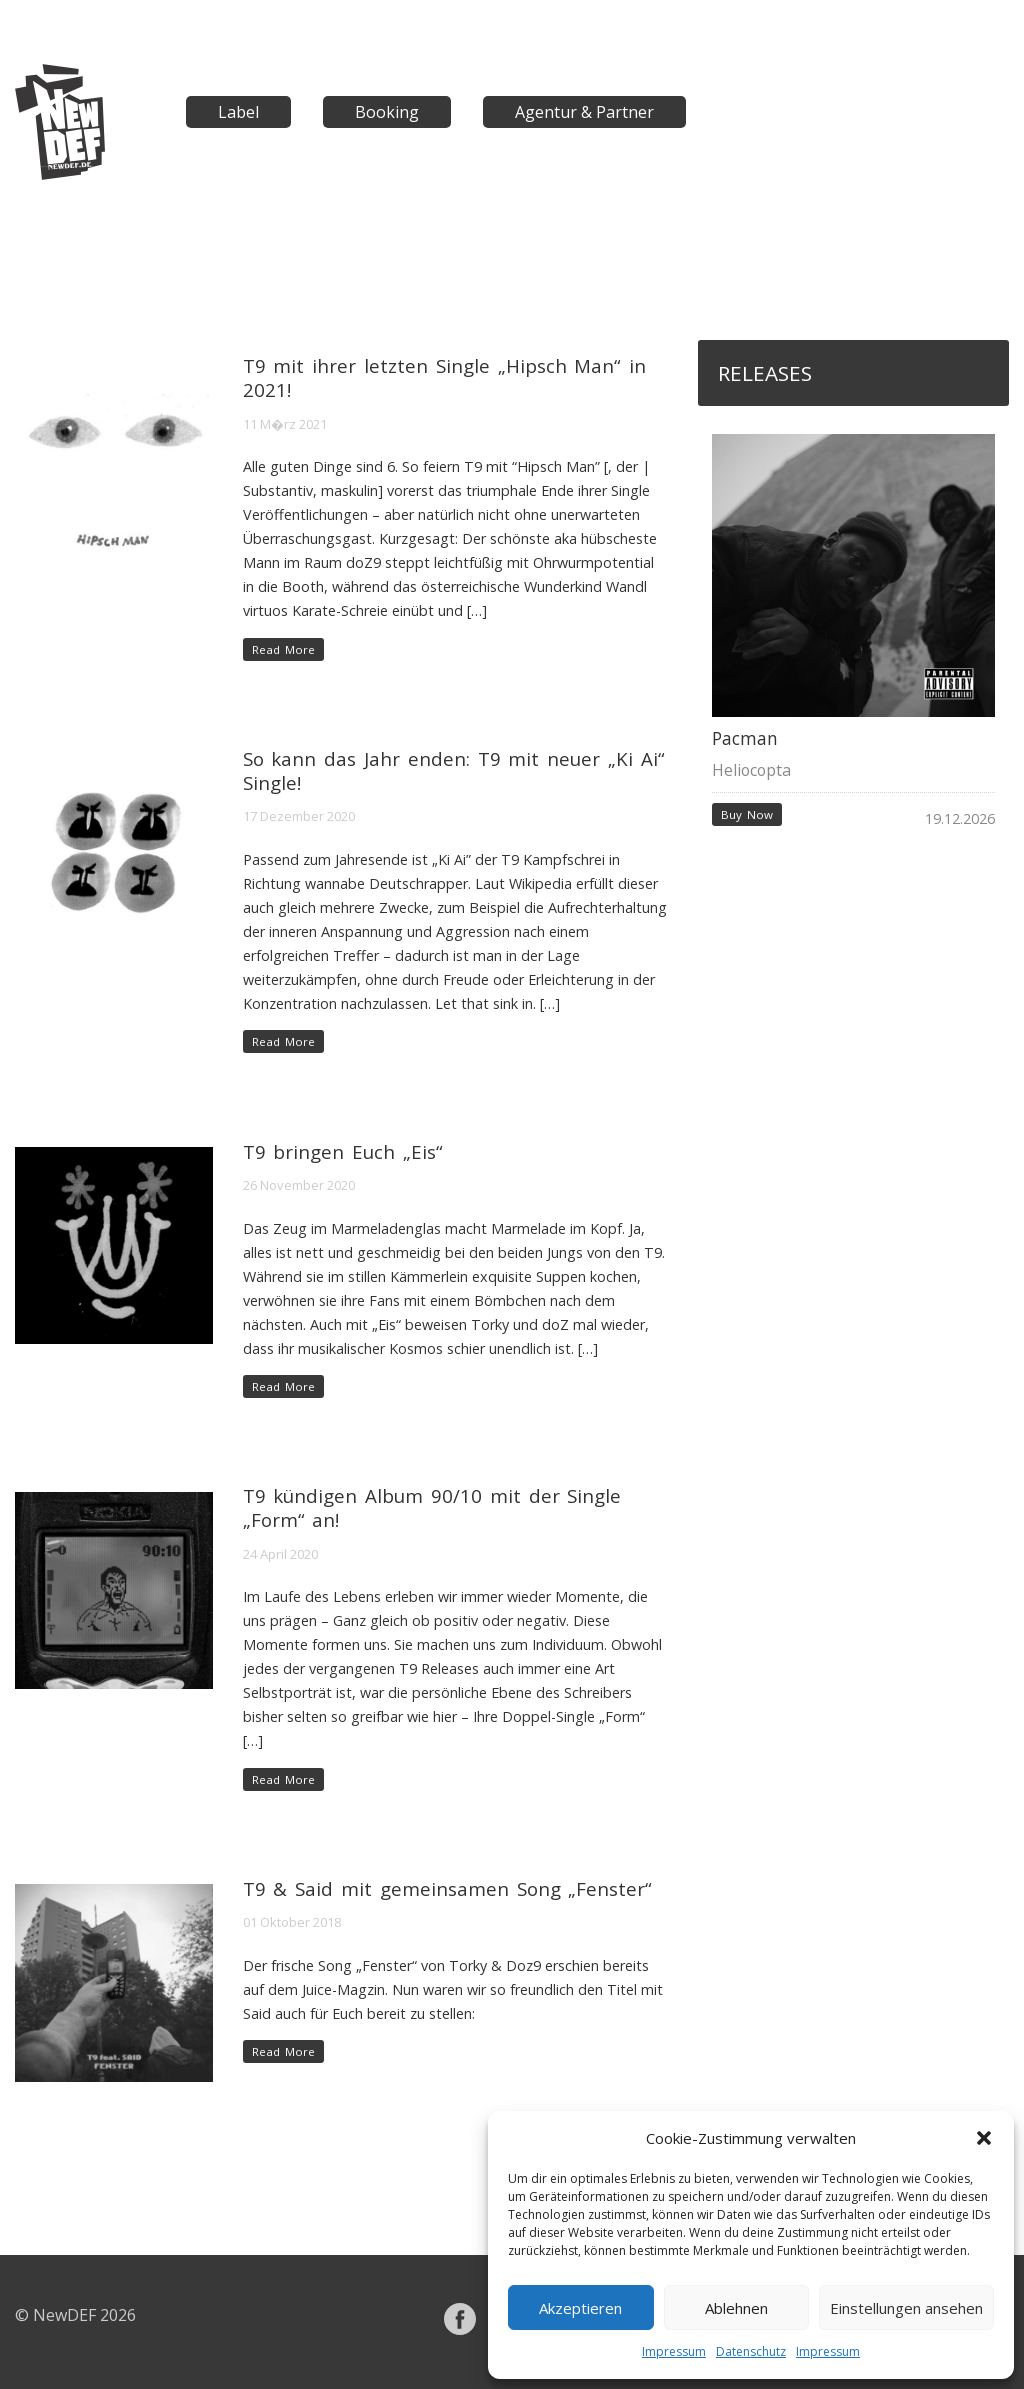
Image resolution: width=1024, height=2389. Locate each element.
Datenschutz (751, 2351)
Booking (387, 112)
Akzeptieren (580, 2308)
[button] (984, 2138)
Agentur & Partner (584, 112)
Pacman (745, 738)
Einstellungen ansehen (906, 2308)
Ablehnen (736, 2308)
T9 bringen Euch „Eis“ (343, 1151)
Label (238, 112)
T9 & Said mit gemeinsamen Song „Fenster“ (448, 1888)
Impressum (674, 2351)
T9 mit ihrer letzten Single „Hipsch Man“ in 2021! (445, 377)
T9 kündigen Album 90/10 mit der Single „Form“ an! (432, 1507)
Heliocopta (751, 770)
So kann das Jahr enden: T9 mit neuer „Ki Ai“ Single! (454, 770)
